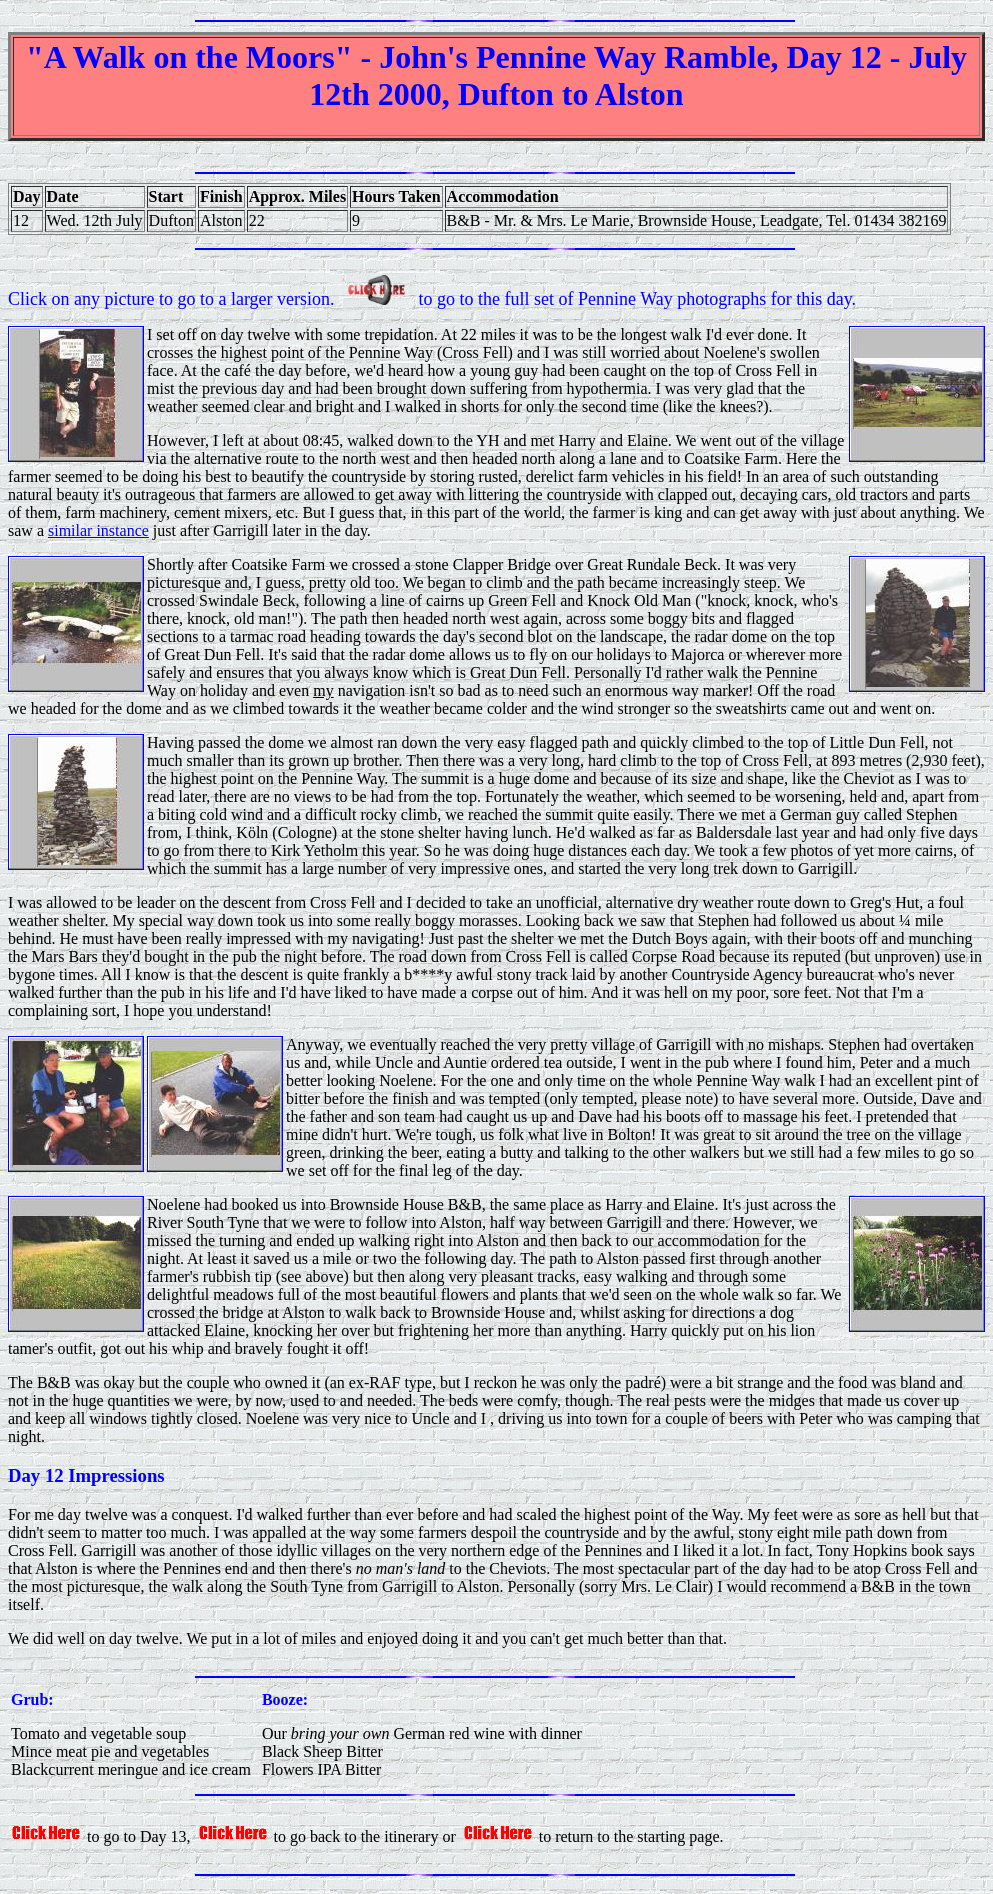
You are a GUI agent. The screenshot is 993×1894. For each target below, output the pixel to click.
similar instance (98, 530)
